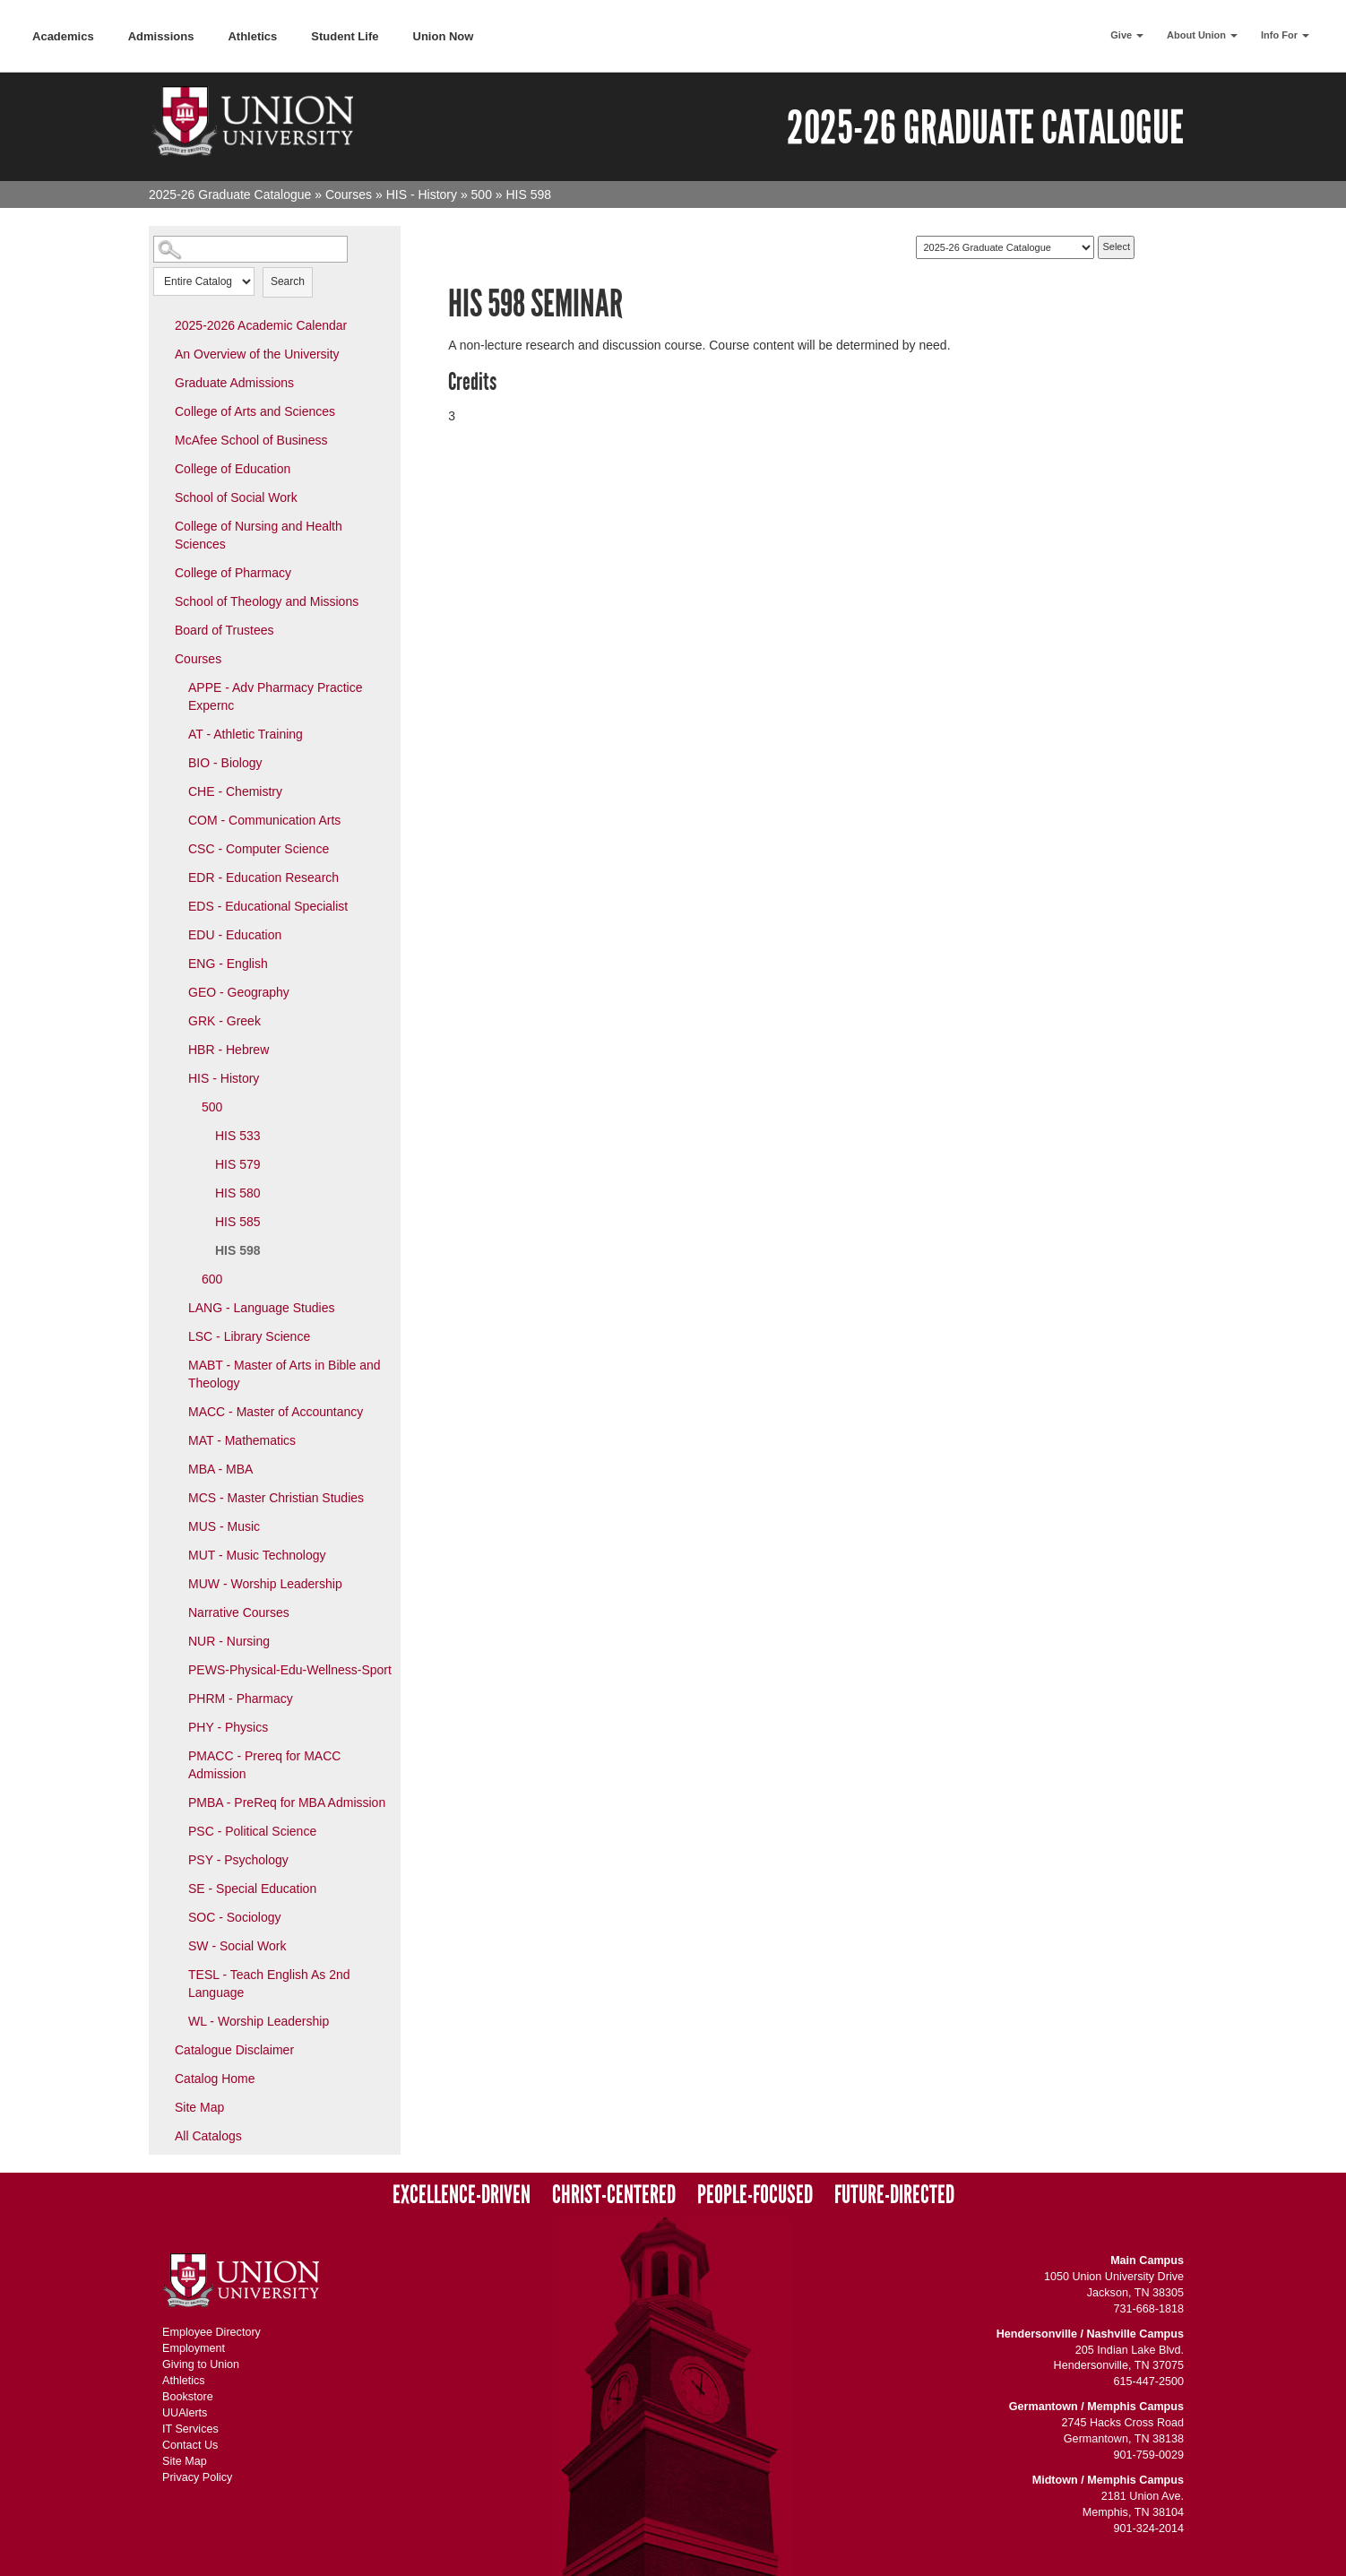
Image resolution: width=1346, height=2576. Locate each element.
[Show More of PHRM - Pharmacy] (176, 1698)
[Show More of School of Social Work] (162, 497)
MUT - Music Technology (257, 1555)
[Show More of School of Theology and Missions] (162, 600)
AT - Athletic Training (245, 734)
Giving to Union (200, 2364)
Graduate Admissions (234, 383)
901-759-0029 (1149, 2455)
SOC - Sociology (234, 1917)
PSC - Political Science (252, 1831)
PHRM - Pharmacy (240, 1698)
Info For (1285, 35)
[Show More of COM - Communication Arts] (176, 819)
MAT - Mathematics (242, 1440)
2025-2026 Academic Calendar (261, 325)
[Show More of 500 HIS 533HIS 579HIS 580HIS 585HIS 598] (189, 1106)
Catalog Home (215, 2078)
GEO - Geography (238, 992)
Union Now (443, 36)
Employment (193, 2348)
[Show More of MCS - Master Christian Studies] (176, 1497)
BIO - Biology (225, 763)
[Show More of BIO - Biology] (176, 762)
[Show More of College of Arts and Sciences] (162, 410)
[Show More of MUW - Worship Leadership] (176, 1583)
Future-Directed (894, 2195)
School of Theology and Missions (266, 601)
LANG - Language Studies (261, 1308)
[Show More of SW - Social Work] (176, 1945)
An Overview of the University (257, 354)
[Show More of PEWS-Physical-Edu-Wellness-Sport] (176, 1669)
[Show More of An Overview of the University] (162, 353)
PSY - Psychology (238, 1860)
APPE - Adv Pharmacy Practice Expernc (275, 696)
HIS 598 (238, 1250)
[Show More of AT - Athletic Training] (176, 733)
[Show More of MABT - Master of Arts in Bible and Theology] (176, 1364)
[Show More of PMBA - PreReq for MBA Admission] (176, 1802)
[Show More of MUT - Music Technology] (176, 1554)
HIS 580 (238, 1193)
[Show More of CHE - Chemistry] (176, 791)
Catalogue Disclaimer (234, 2050)
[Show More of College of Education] (162, 468)
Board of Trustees (224, 630)
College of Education (232, 469)
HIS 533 (238, 1135)
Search (288, 281)
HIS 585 (238, 1222)
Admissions (161, 36)
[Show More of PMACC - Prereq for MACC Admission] (176, 1755)
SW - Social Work (237, 1946)
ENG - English (228, 963)
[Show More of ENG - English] (176, 963)
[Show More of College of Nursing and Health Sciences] (162, 525)
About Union (1202, 35)
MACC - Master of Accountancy (275, 1412)
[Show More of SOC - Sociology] (176, 1916)
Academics (63, 36)
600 (212, 1279)
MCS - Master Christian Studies (276, 1498)
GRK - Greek (224, 1021)
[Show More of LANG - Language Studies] (176, 1307)
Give (1126, 35)
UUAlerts (184, 2413)
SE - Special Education (252, 1888)
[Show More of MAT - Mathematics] (176, 1439)
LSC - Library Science (249, 1336)
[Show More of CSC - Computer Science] (176, 848)
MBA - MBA (220, 1469)
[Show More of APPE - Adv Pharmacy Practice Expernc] (176, 687)
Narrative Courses (238, 1612)
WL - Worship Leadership (258, 2021)
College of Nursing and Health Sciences (258, 535)
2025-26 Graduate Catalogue (230, 194)
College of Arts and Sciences (255, 411)
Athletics (252, 36)
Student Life (344, 36)
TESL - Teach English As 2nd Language (269, 1983)
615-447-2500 (1149, 2381)
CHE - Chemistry (235, 791)
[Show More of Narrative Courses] (176, 1612)
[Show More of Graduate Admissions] (162, 382)
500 (481, 194)
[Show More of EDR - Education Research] (176, 877)
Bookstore (187, 2396)
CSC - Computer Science (258, 849)
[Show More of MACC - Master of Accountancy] (176, 1411)
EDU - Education (234, 935)
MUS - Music (224, 1526)
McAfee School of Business (251, 440)
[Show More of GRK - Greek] (176, 1020)
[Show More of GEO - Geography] (176, 991)
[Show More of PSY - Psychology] (176, 1859)
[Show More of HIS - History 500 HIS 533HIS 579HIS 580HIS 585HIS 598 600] (176, 1077)
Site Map (199, 2107)
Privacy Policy (197, 2477)
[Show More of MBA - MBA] (176, 1468)
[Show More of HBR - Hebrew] (176, 1049)
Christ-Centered (614, 2195)
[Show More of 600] (189, 1278)
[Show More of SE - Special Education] (176, 1888)
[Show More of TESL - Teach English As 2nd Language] (176, 1974)
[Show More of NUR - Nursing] (176, 1640)
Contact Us (190, 2445)
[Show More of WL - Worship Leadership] (176, 2020)
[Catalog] (1005, 247)
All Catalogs (208, 2136)
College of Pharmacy (233, 573)
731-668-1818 (1149, 2309)
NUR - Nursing (229, 1641)
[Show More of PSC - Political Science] (176, 1830)
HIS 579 (238, 1164)
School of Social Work (236, 497)
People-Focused (755, 2195)
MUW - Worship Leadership (265, 1584)
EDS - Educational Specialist (268, 906)
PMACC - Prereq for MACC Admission (264, 1765)
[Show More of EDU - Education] (176, 934)
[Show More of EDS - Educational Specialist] (176, 905)
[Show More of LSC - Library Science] (176, 1335)
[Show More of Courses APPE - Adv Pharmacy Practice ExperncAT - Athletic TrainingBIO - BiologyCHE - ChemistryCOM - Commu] (162, 658)
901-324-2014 (1149, 2528)
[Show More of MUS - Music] (176, 1525)
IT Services (190, 2429)
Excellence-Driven (462, 2195)
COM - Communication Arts (264, 820)
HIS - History (421, 194)
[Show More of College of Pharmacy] (162, 572)
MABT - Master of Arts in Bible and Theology (284, 1374)
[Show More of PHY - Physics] (176, 1726)
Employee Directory (211, 2332)
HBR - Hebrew (228, 1049)
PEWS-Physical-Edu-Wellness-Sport (290, 1670)
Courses (348, 194)
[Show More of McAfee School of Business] (162, 439)
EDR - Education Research (263, 877)
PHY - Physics (228, 1727)
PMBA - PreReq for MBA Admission (286, 1802)
